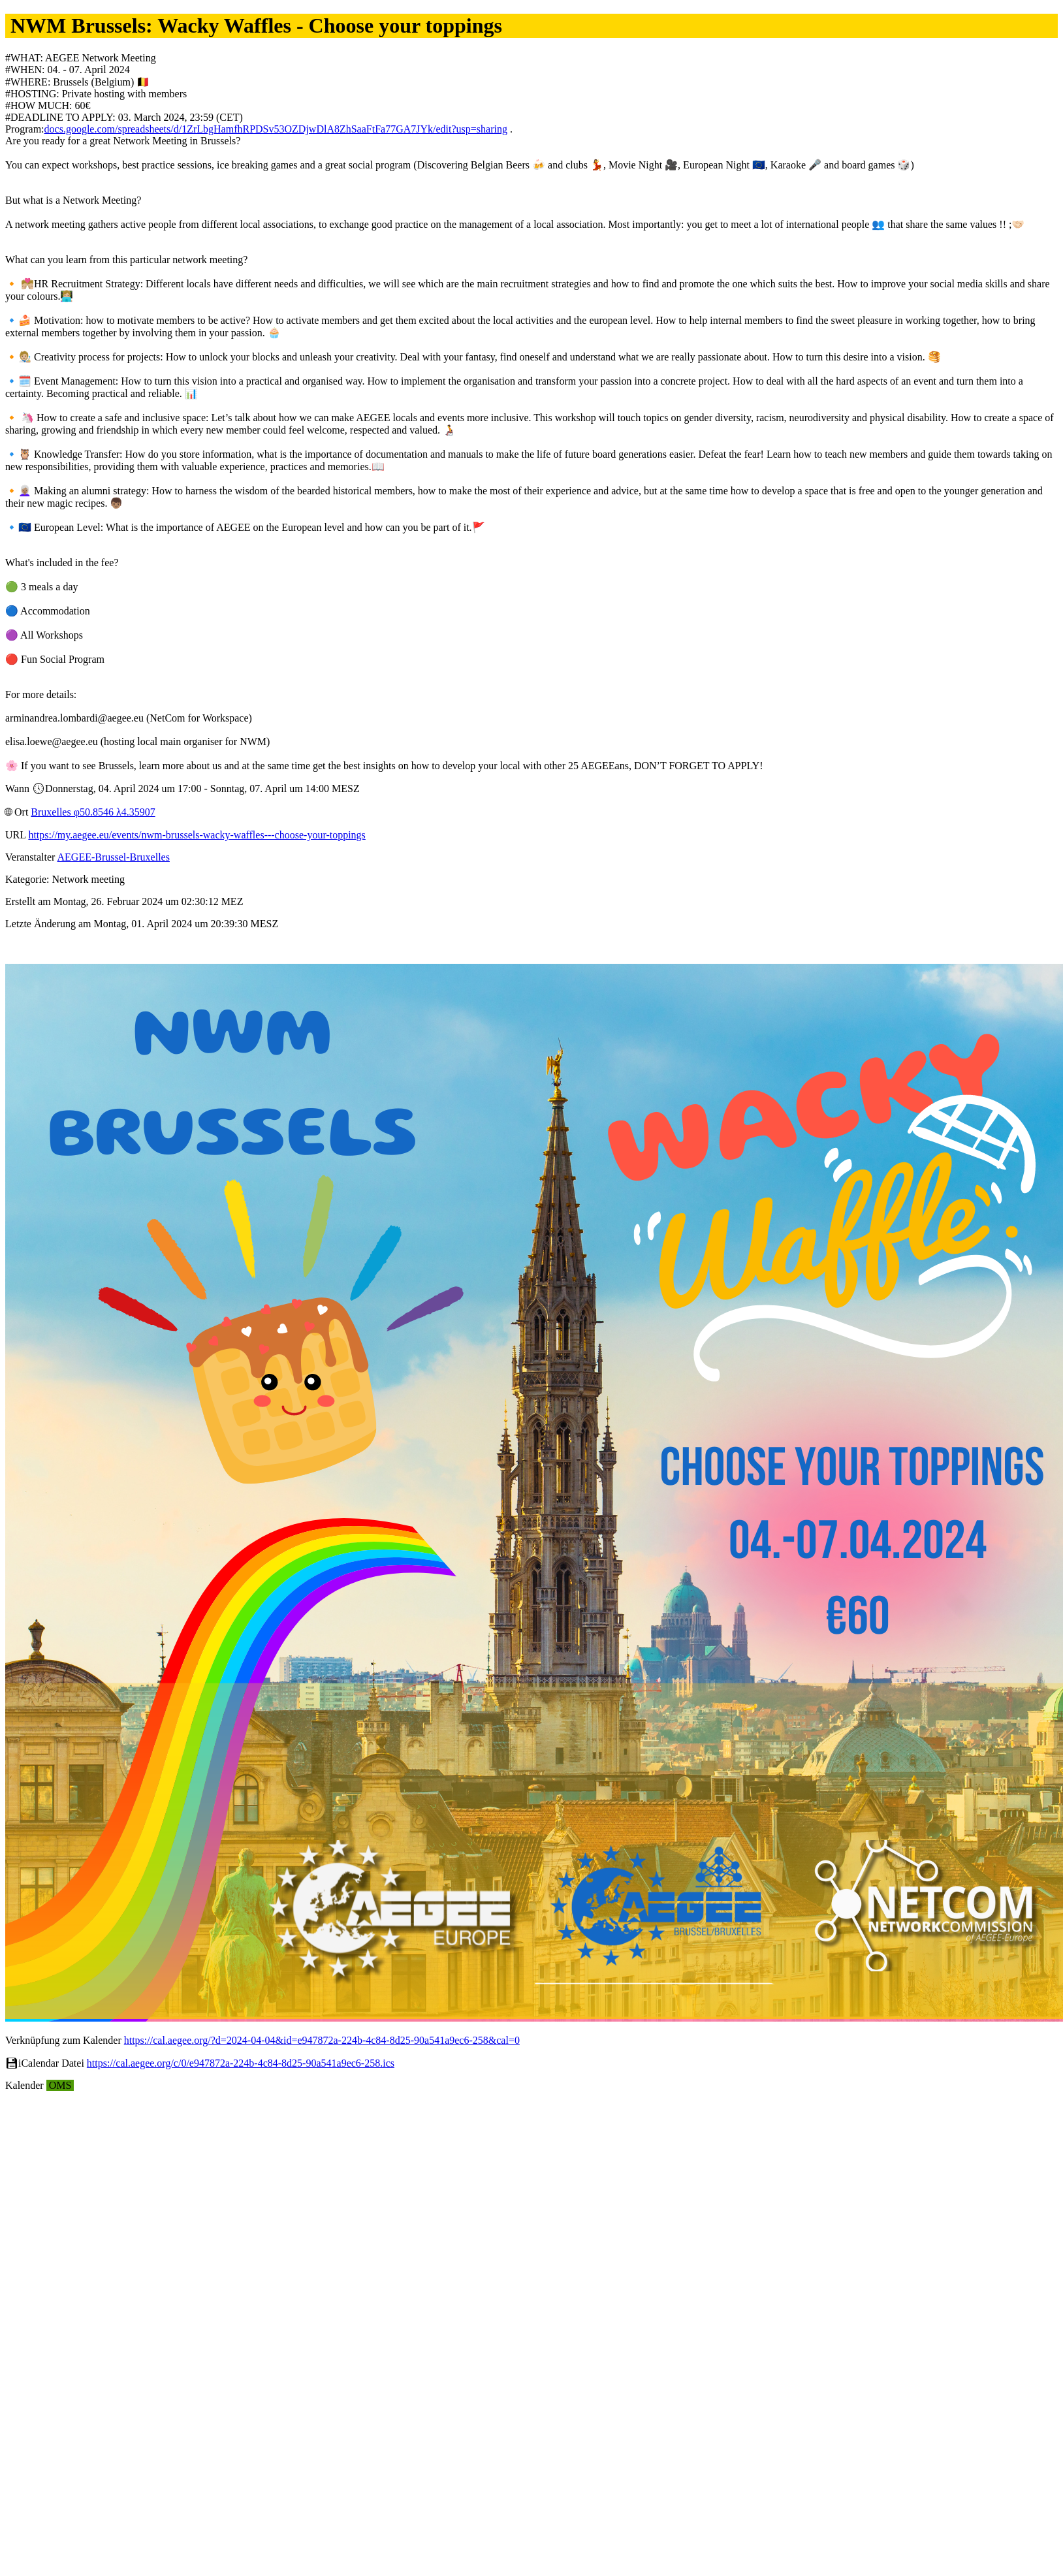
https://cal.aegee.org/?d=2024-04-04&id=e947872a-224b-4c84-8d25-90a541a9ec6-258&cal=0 (322, 2040)
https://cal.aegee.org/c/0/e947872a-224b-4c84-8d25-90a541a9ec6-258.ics (240, 2063)
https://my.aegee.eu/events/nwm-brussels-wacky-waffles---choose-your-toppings (196, 834)
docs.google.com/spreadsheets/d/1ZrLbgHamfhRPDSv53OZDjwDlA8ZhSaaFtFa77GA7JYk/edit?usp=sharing (275, 129)
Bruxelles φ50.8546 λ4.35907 (93, 812)
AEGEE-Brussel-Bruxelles (113, 857)
